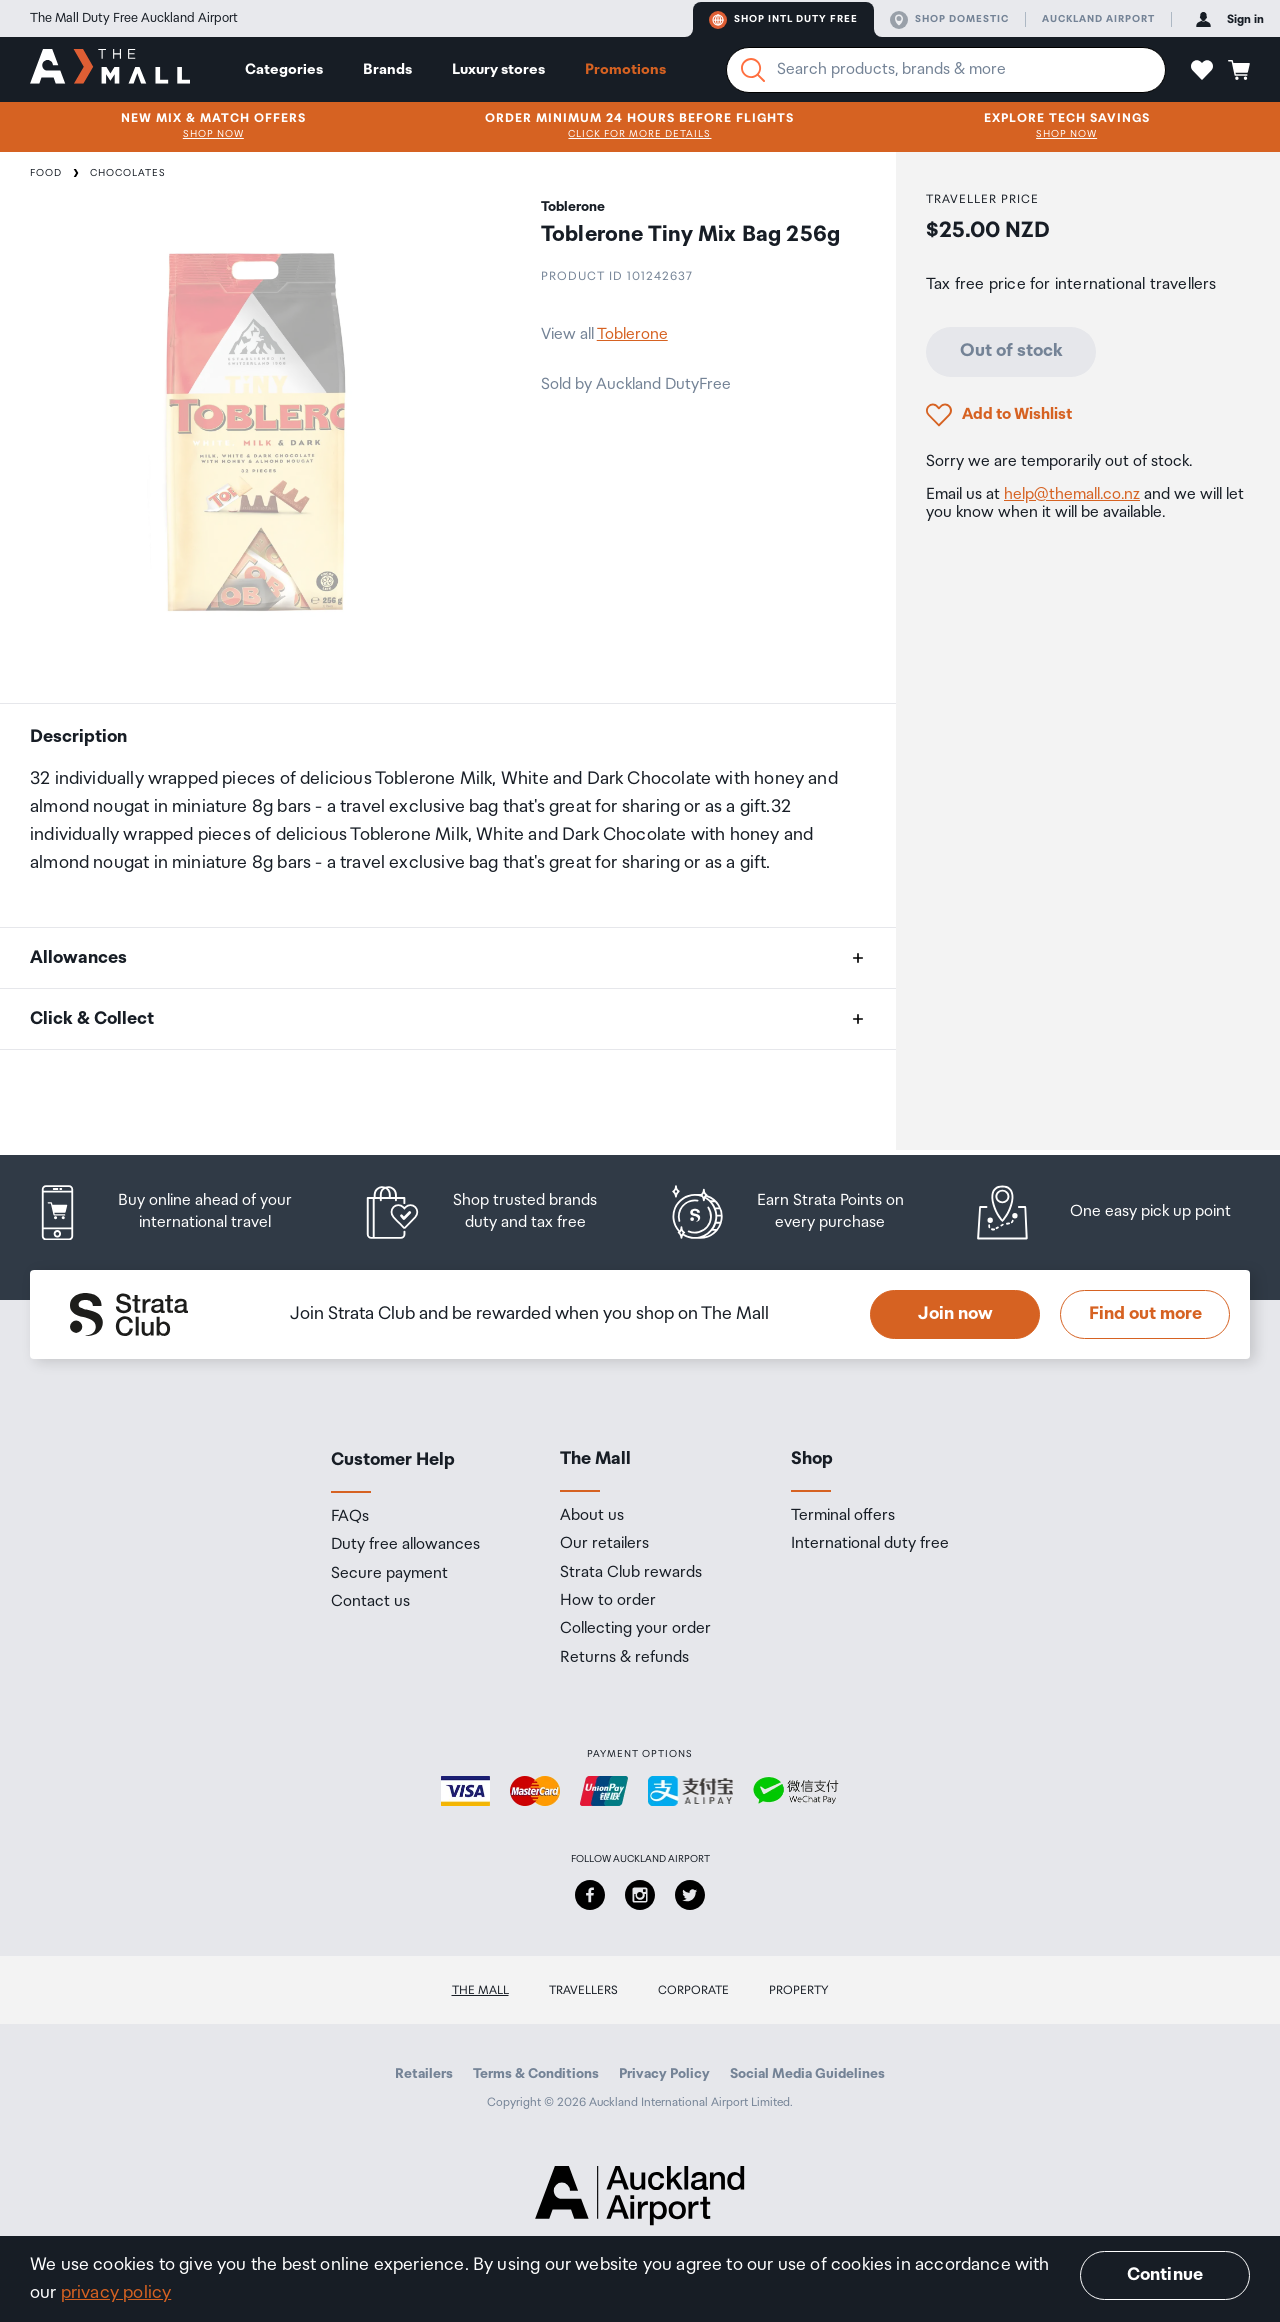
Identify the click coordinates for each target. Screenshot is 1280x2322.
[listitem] (182, 1212)
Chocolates (128, 173)
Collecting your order (635, 1629)
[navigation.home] (110, 69)
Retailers (424, 2074)
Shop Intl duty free (783, 20)
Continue (1165, 2275)
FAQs (350, 1517)
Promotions (625, 69)
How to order (608, 1601)
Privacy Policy (664, 2074)
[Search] (753, 70)
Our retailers (604, 1544)
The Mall (480, 1990)
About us (592, 1516)
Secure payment (389, 1574)
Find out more (1145, 1314)
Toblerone (632, 334)
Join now (955, 1314)
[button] (1202, 70)
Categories (284, 69)
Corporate (693, 1990)
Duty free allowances (405, 1545)
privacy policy (116, 2293)
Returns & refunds (624, 1658)
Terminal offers (843, 1516)
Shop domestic (949, 20)
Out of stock (1011, 351)
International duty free (870, 1544)
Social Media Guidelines (807, 2074)
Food (46, 173)
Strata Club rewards (631, 1573)
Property (799, 1990)
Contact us (370, 1602)
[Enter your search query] (946, 70)
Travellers (583, 1990)
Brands (387, 69)
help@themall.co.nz (1072, 494)
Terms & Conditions (536, 2074)
